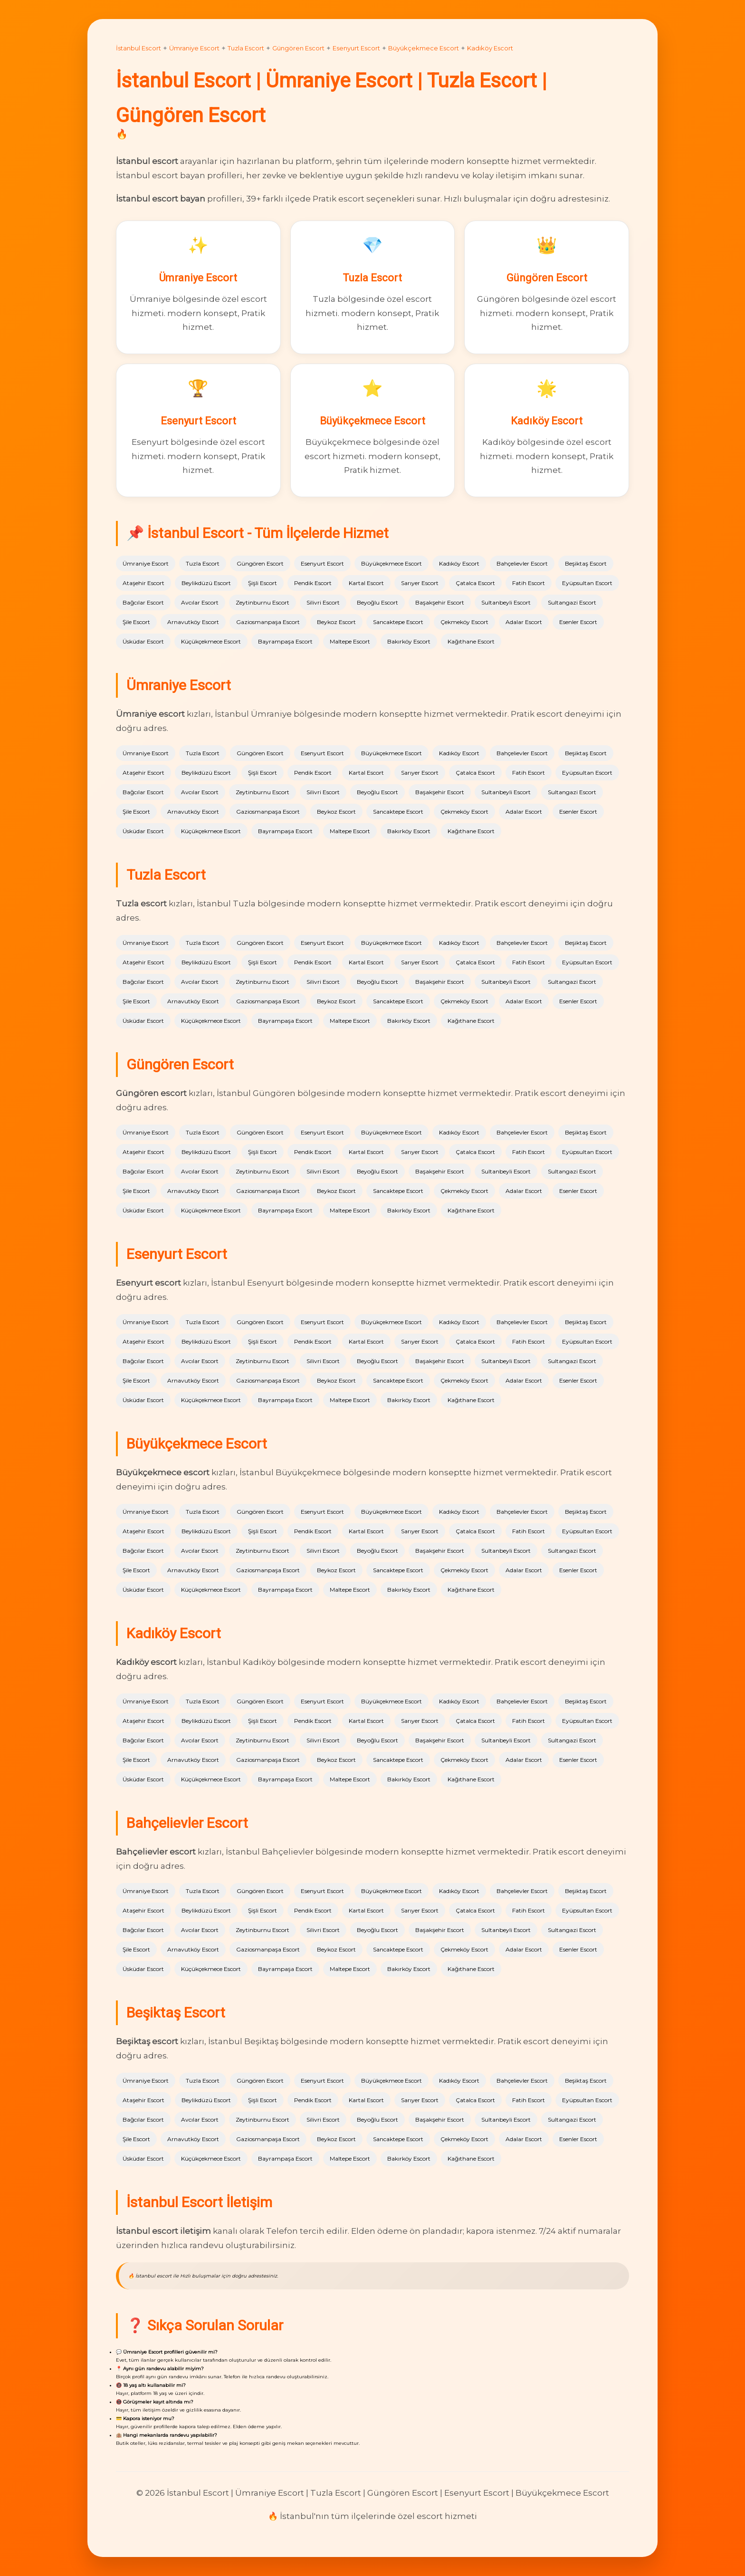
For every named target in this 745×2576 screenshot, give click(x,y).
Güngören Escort (298, 48)
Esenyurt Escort (356, 48)
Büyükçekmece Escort (423, 48)
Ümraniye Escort (194, 48)
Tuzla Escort (246, 48)
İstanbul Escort (138, 48)
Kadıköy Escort (490, 48)
